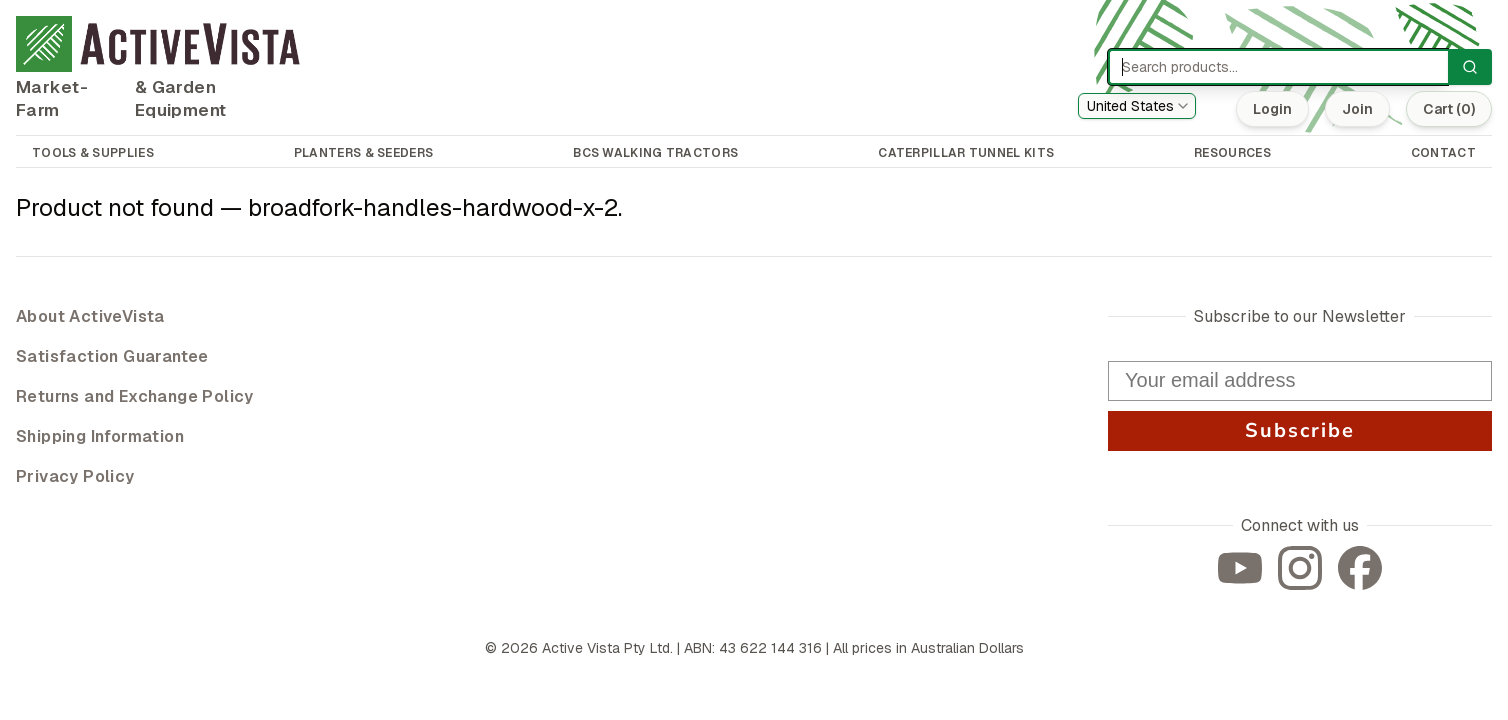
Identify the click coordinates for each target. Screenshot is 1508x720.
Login (1272, 109)
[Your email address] (1300, 381)
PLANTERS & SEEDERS (363, 153)
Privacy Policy (75, 476)
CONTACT (1443, 153)
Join (1357, 109)
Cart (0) (1449, 109)
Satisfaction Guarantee (112, 356)
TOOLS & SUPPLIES (93, 153)
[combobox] (1137, 106)
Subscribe (1300, 430)
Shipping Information (100, 436)
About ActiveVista (90, 316)
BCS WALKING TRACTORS (655, 153)
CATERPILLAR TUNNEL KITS (966, 153)
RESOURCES (1232, 153)
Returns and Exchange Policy (135, 396)
